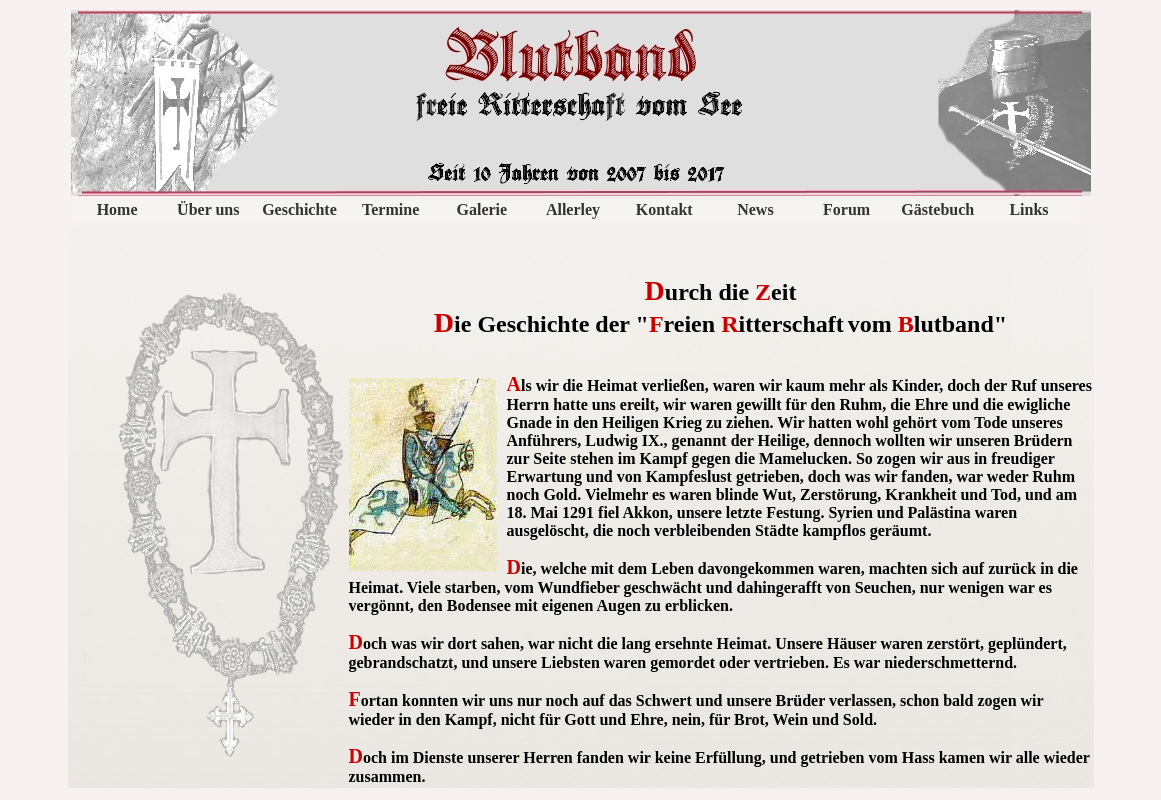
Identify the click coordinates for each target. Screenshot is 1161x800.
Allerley (573, 209)
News (755, 209)
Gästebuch (937, 209)
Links (1028, 209)
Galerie (482, 209)
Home (117, 209)
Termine (390, 209)
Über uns (208, 209)
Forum (846, 209)
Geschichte (299, 209)
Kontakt (664, 209)
